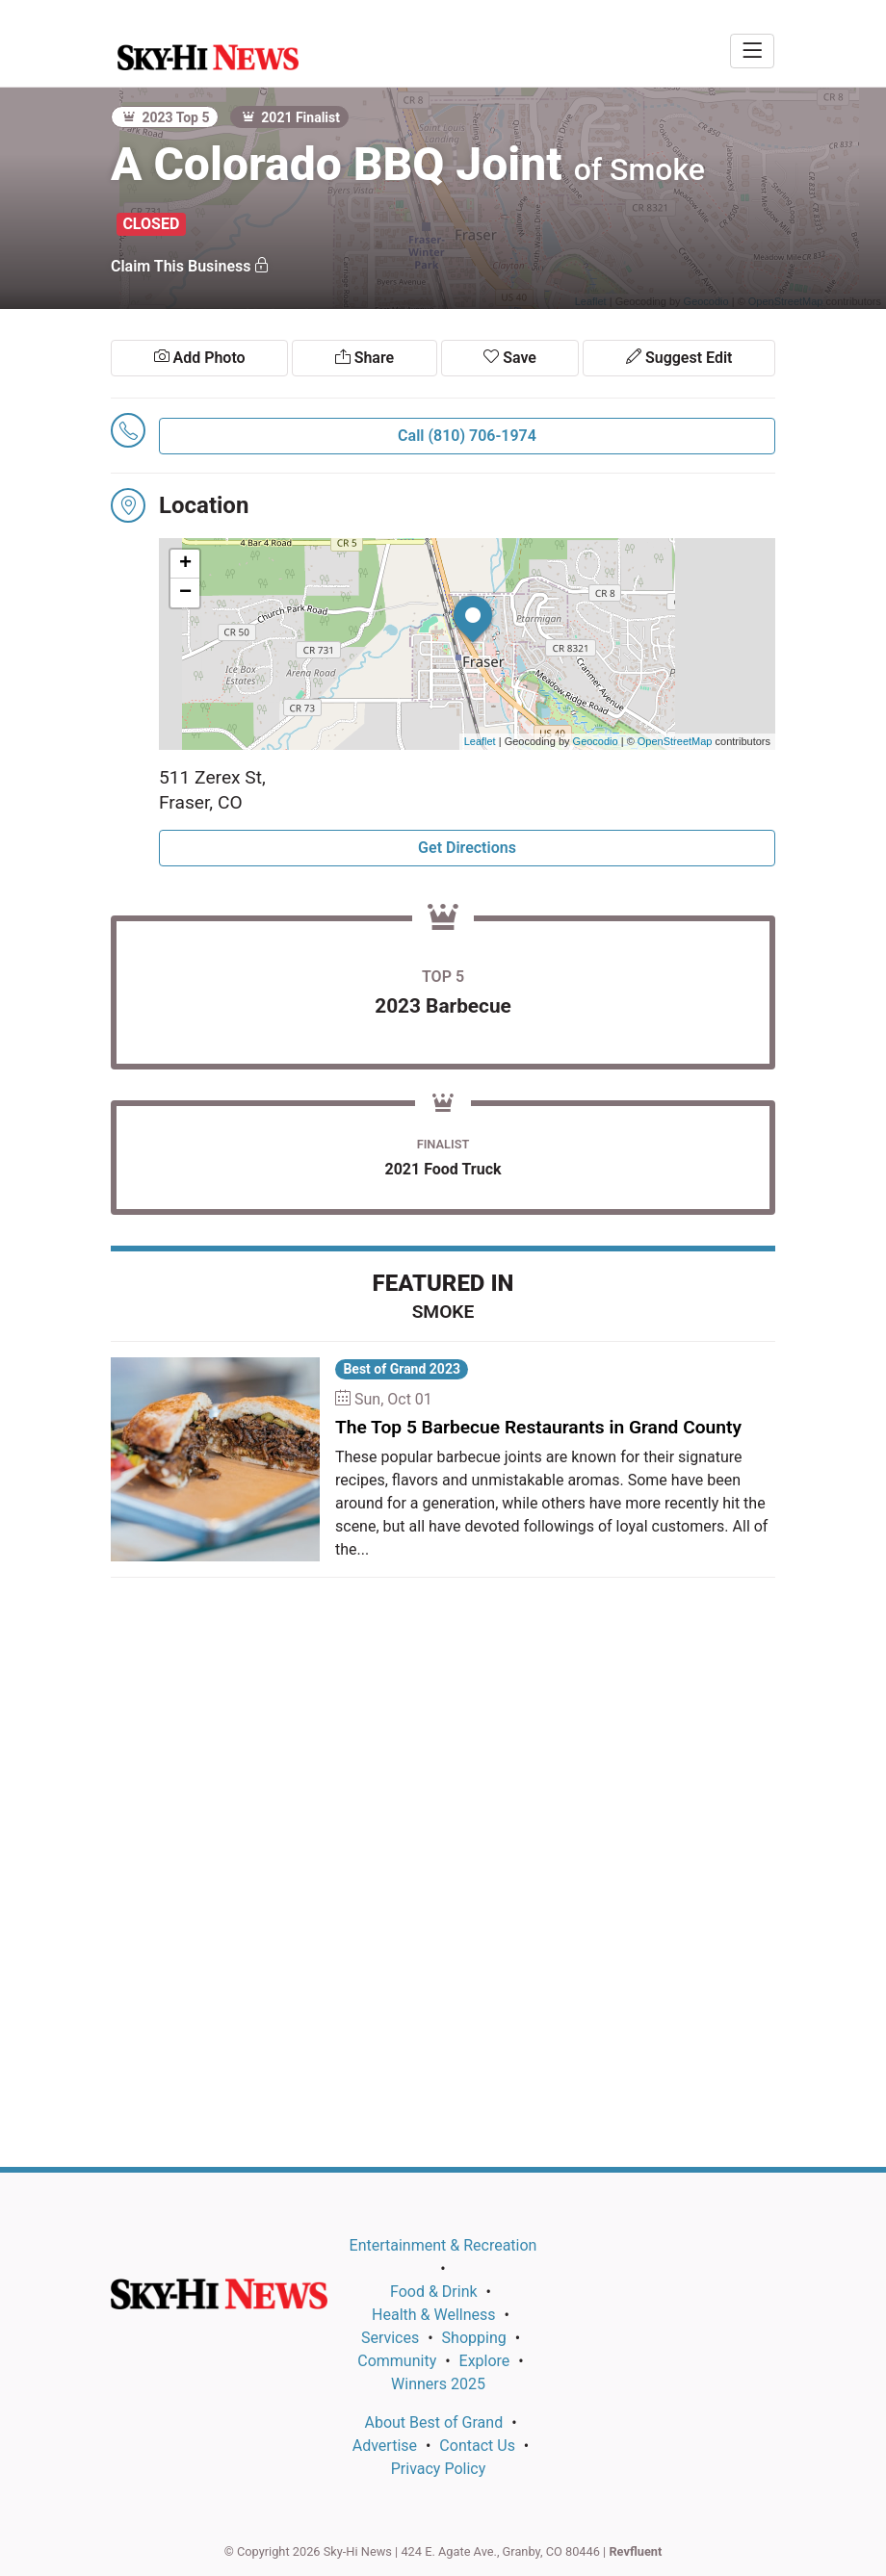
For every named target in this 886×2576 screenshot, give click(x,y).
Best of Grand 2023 (401, 1369)
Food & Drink (434, 2291)
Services (390, 2338)
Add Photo (200, 357)
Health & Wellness (433, 2315)
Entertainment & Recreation (443, 2245)
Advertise (384, 2445)
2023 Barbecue (443, 1006)
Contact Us (477, 2445)
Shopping (474, 2338)
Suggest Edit (679, 357)
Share (364, 357)
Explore (484, 2361)
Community (396, 2361)
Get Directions (467, 847)
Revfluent (635, 2551)
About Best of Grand (433, 2422)
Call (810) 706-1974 (467, 435)
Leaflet (480, 741)
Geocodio (595, 741)
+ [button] (185, 564)
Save (509, 357)
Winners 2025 (438, 2384)
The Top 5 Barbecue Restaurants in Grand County (538, 1427)
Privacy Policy (438, 2469)
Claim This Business (190, 266)
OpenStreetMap (675, 741)
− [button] (185, 593)
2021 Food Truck (442, 1169)
